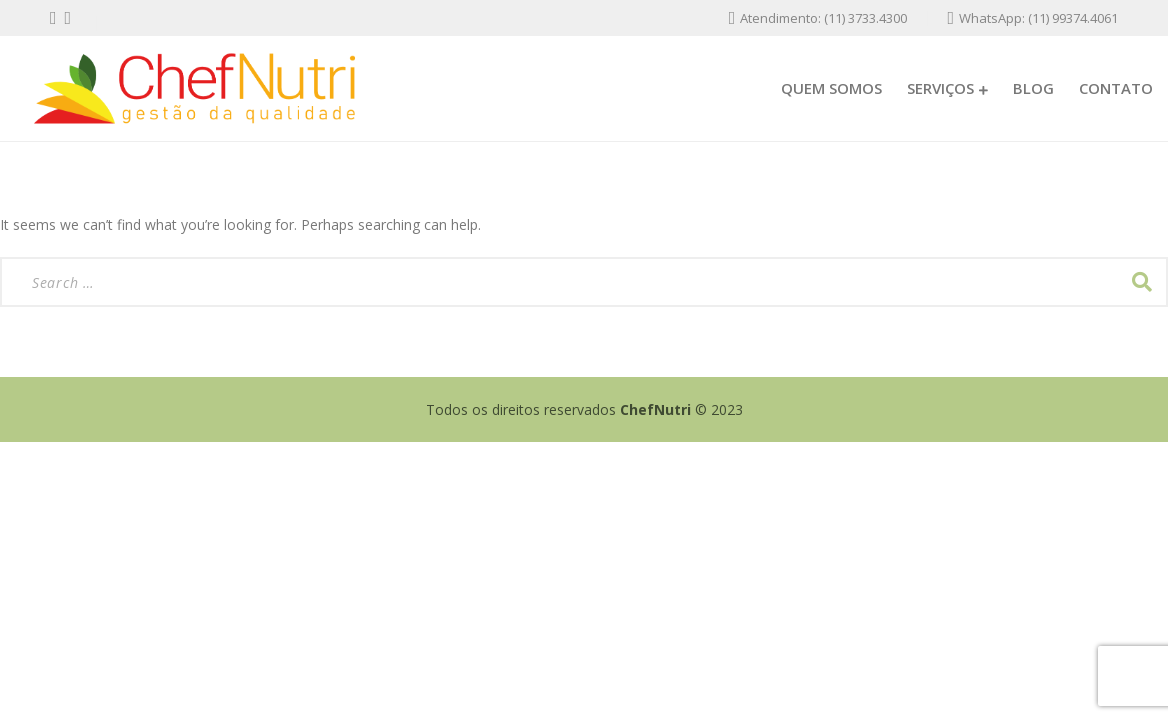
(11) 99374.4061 (1073, 18)
